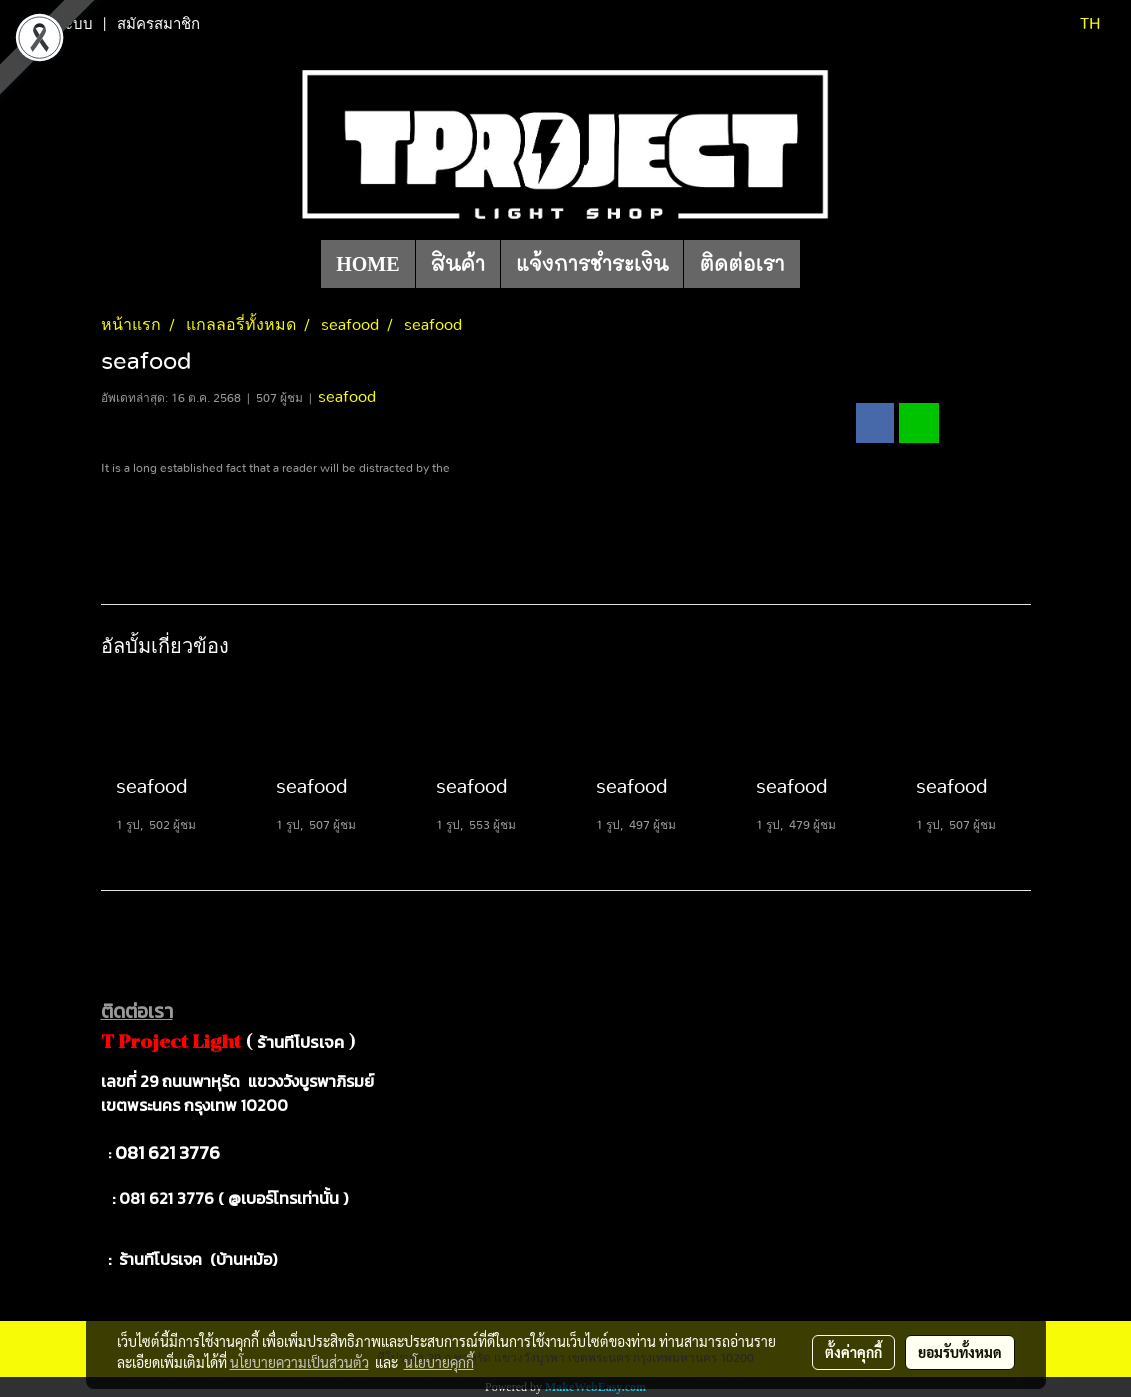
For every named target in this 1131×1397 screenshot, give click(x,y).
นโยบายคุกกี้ (439, 1362)
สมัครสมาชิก (158, 24)
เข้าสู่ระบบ (59, 24)
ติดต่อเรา (741, 264)
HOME (367, 264)
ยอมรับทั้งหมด (960, 1352)
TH (1077, 24)
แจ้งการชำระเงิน (592, 264)
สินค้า (458, 264)
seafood (347, 397)
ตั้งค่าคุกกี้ (853, 1352)
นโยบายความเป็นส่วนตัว (299, 1362)
